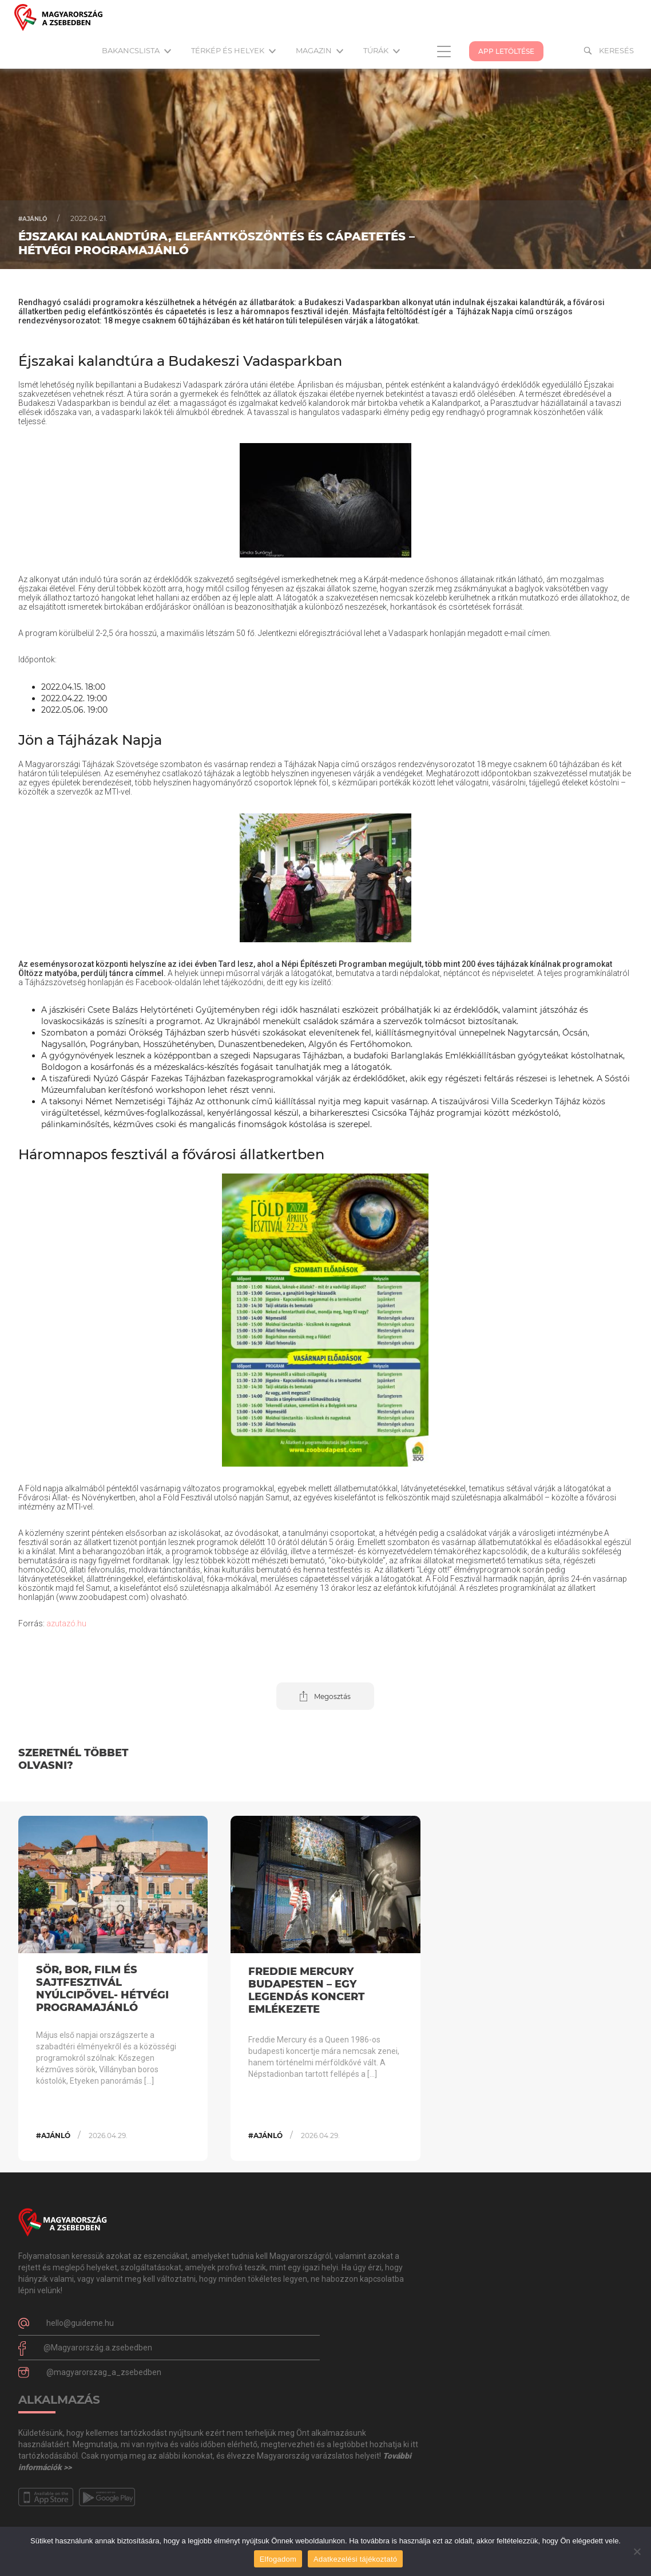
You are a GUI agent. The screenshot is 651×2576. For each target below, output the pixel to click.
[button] (325, 1696)
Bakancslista (136, 50)
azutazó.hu (66, 1623)
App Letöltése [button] (506, 51)
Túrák (381, 50)
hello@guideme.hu (80, 2323)
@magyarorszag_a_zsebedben (103, 2372)
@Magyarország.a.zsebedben (97, 2347)
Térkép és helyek (233, 50)
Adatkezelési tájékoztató (355, 2559)
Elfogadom (278, 2559)
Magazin (319, 50)
